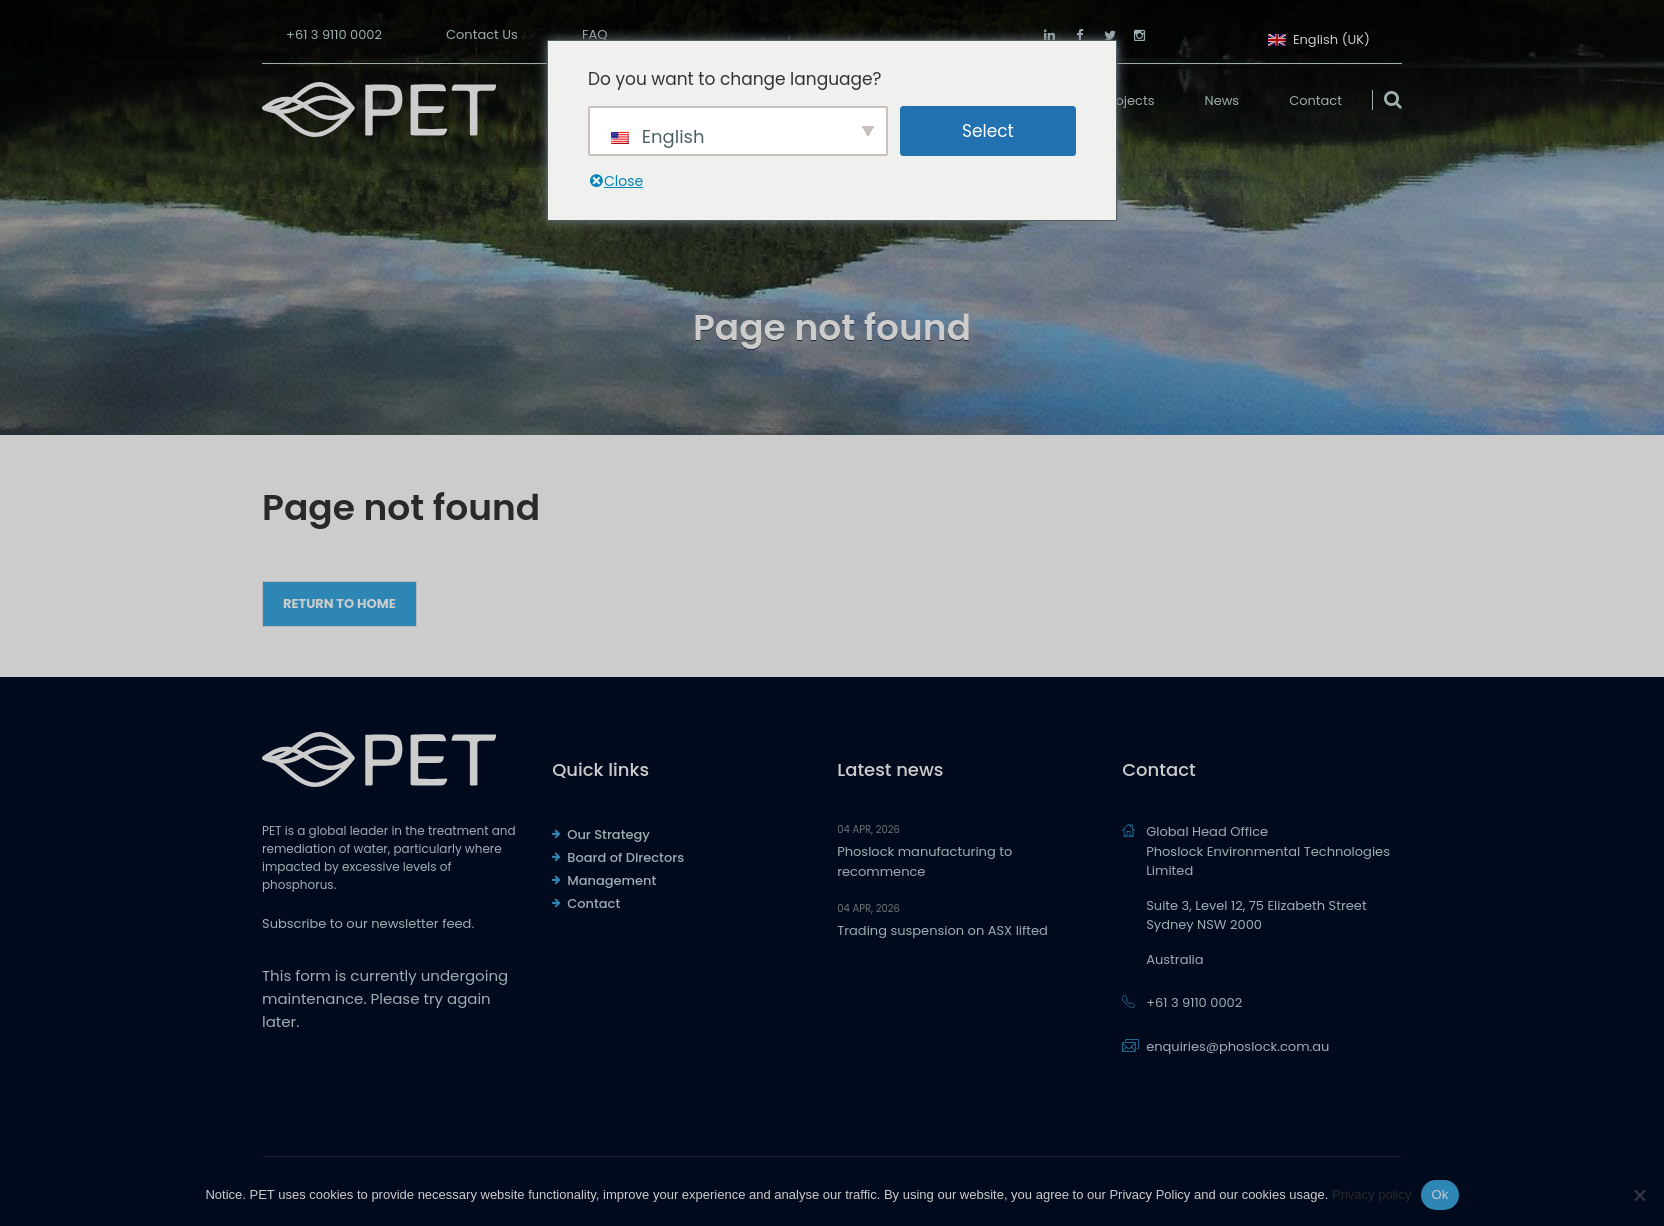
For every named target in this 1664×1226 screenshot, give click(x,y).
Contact (1315, 100)
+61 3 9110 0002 (334, 34)
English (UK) (1319, 37)
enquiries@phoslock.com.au (1237, 1046)
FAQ (595, 34)
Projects (1128, 100)
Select (988, 131)
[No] (1639, 1195)
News (1222, 100)
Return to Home (339, 603)
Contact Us (482, 34)
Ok (1439, 1194)
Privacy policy (1371, 1194)
